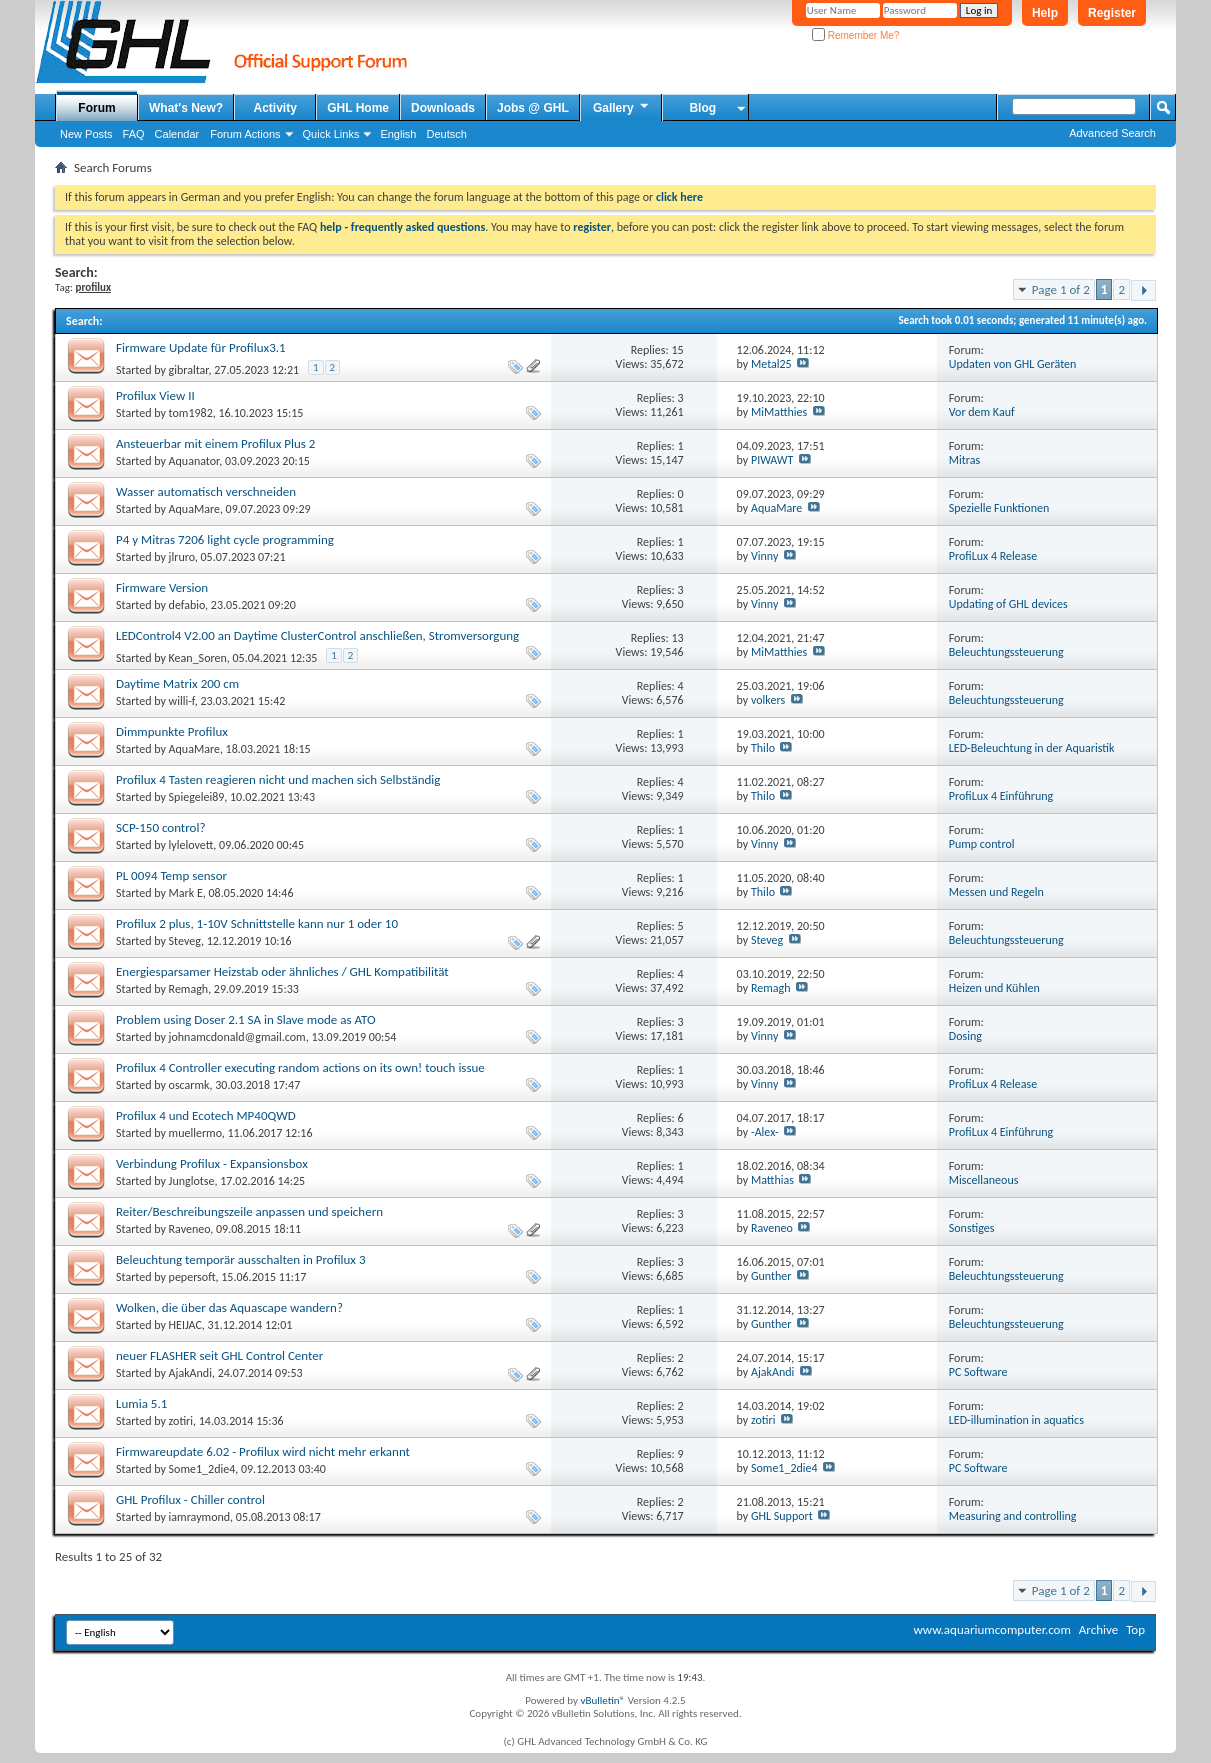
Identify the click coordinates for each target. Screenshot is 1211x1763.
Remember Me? (855, 35)
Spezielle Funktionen (999, 508)
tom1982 (191, 413)
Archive (1098, 1629)
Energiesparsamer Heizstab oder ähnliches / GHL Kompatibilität (282, 971)
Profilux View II (155, 395)
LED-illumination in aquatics (1016, 1420)
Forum (96, 108)
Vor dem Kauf (982, 412)
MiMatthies (779, 412)
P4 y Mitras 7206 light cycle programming (225, 539)
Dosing (965, 1036)
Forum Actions (245, 134)
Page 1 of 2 (1061, 289)
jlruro (182, 557)
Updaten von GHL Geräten (1013, 364)
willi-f (182, 701)
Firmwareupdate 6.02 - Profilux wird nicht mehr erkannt (263, 1451)
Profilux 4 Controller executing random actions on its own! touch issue (300, 1067)
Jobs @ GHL (533, 108)
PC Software (978, 1372)
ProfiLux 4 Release (993, 556)
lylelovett (191, 845)
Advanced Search (1112, 133)
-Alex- (765, 1132)
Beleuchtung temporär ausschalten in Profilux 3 (241, 1259)
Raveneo (190, 1229)
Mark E (186, 893)
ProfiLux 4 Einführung (1001, 796)
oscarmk (189, 1085)
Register (1112, 13)
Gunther (771, 1276)
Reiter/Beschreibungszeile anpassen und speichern (249, 1211)
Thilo (763, 748)
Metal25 (771, 364)
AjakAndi (190, 1373)
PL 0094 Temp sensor (171, 875)
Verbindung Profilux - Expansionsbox (212, 1163)
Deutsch (446, 134)
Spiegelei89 (197, 797)
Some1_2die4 (202, 1469)
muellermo (195, 1133)
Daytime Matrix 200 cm (177, 683)
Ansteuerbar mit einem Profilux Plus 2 (215, 443)
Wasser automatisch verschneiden (206, 491)
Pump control (982, 844)
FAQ (134, 134)
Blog (702, 108)
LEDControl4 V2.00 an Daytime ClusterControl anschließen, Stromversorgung (317, 635)
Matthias (772, 1180)
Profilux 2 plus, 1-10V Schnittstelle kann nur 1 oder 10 (257, 923)
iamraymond (200, 1517)
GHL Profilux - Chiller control (190, 1499)
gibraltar (189, 370)
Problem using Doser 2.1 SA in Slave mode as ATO (246, 1019)
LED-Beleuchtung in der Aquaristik (1032, 748)
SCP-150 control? (160, 827)
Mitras (964, 460)
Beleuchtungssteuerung (1006, 652)
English (398, 134)
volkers (768, 700)
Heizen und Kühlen (994, 988)
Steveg (185, 941)
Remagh (189, 989)
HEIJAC (185, 1325)
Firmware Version (162, 587)
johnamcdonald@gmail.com (237, 1037)
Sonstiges (972, 1228)
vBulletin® (602, 1700)
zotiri (181, 1421)
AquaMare (194, 509)
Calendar (177, 134)
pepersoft (192, 1277)
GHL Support (782, 1516)
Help (1045, 13)
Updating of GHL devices (1008, 604)
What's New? (186, 108)
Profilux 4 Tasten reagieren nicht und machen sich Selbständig (278, 779)
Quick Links (331, 134)
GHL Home (358, 108)
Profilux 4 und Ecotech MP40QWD (206, 1115)
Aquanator (194, 461)
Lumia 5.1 (141, 1403)
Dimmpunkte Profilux (172, 731)
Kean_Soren (198, 658)
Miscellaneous (984, 1180)
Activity (275, 108)
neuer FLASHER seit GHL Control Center (219, 1355)
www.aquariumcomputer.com (991, 1629)
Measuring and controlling (1013, 1516)
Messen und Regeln (996, 892)
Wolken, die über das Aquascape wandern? (229, 1307)
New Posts (86, 134)
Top (1135, 1629)
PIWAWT (772, 460)
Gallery (622, 107)
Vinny (764, 556)
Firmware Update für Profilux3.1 (201, 347)
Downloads (443, 108)
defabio (187, 605)
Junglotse (192, 1181)
